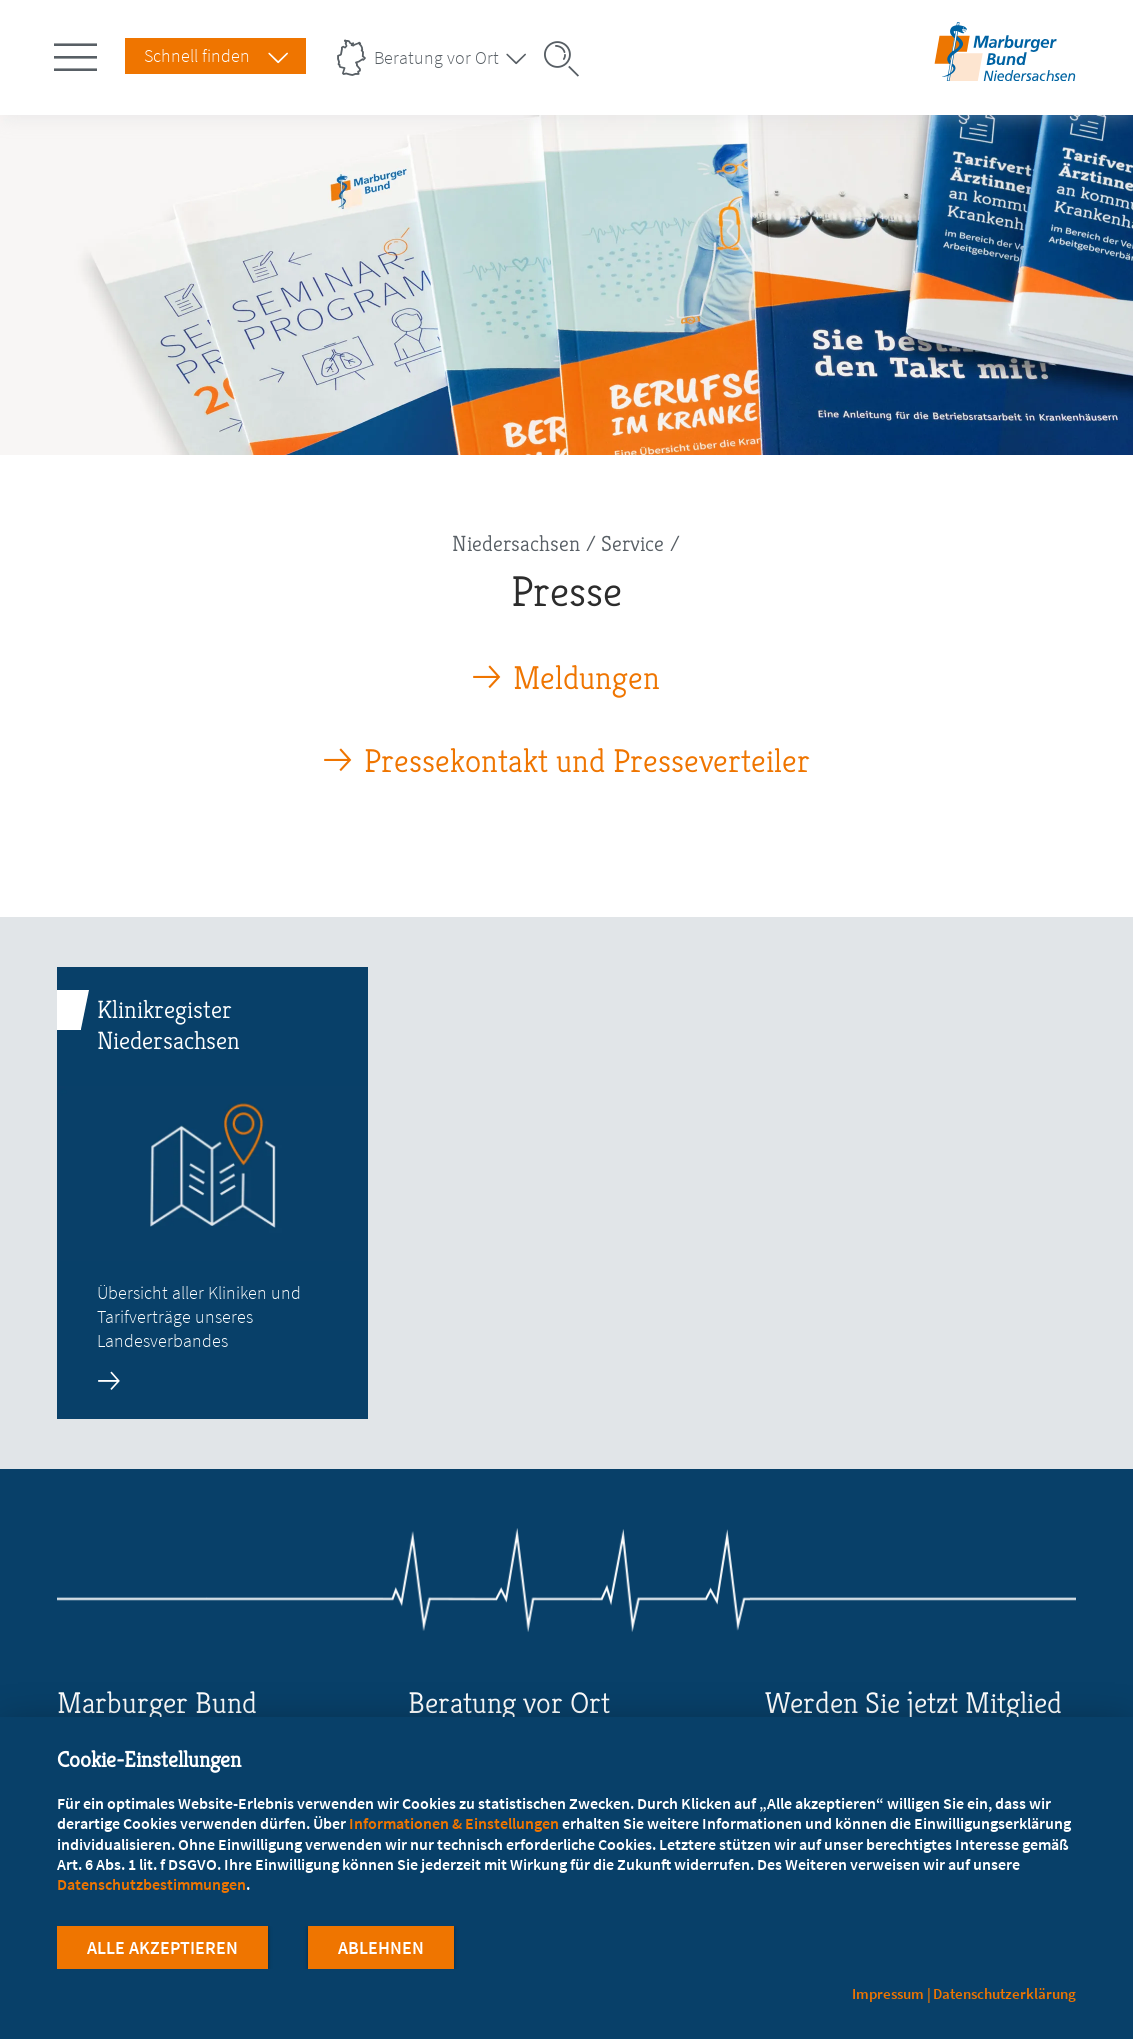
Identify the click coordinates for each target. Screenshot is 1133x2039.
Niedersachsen (516, 543)
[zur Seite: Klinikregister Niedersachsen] (212, 1193)
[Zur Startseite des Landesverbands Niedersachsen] (1005, 73)
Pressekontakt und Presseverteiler (587, 761)
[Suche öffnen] (568, 59)
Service (632, 543)
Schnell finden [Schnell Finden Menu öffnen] (197, 55)
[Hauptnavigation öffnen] (79, 53)
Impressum (888, 1993)
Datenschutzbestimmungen (151, 1884)
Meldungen (586, 678)
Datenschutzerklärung (1004, 1993)
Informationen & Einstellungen (454, 1823)
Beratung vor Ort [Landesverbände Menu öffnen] (436, 57)
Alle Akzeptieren (162, 1947)
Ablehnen (381, 1947)
